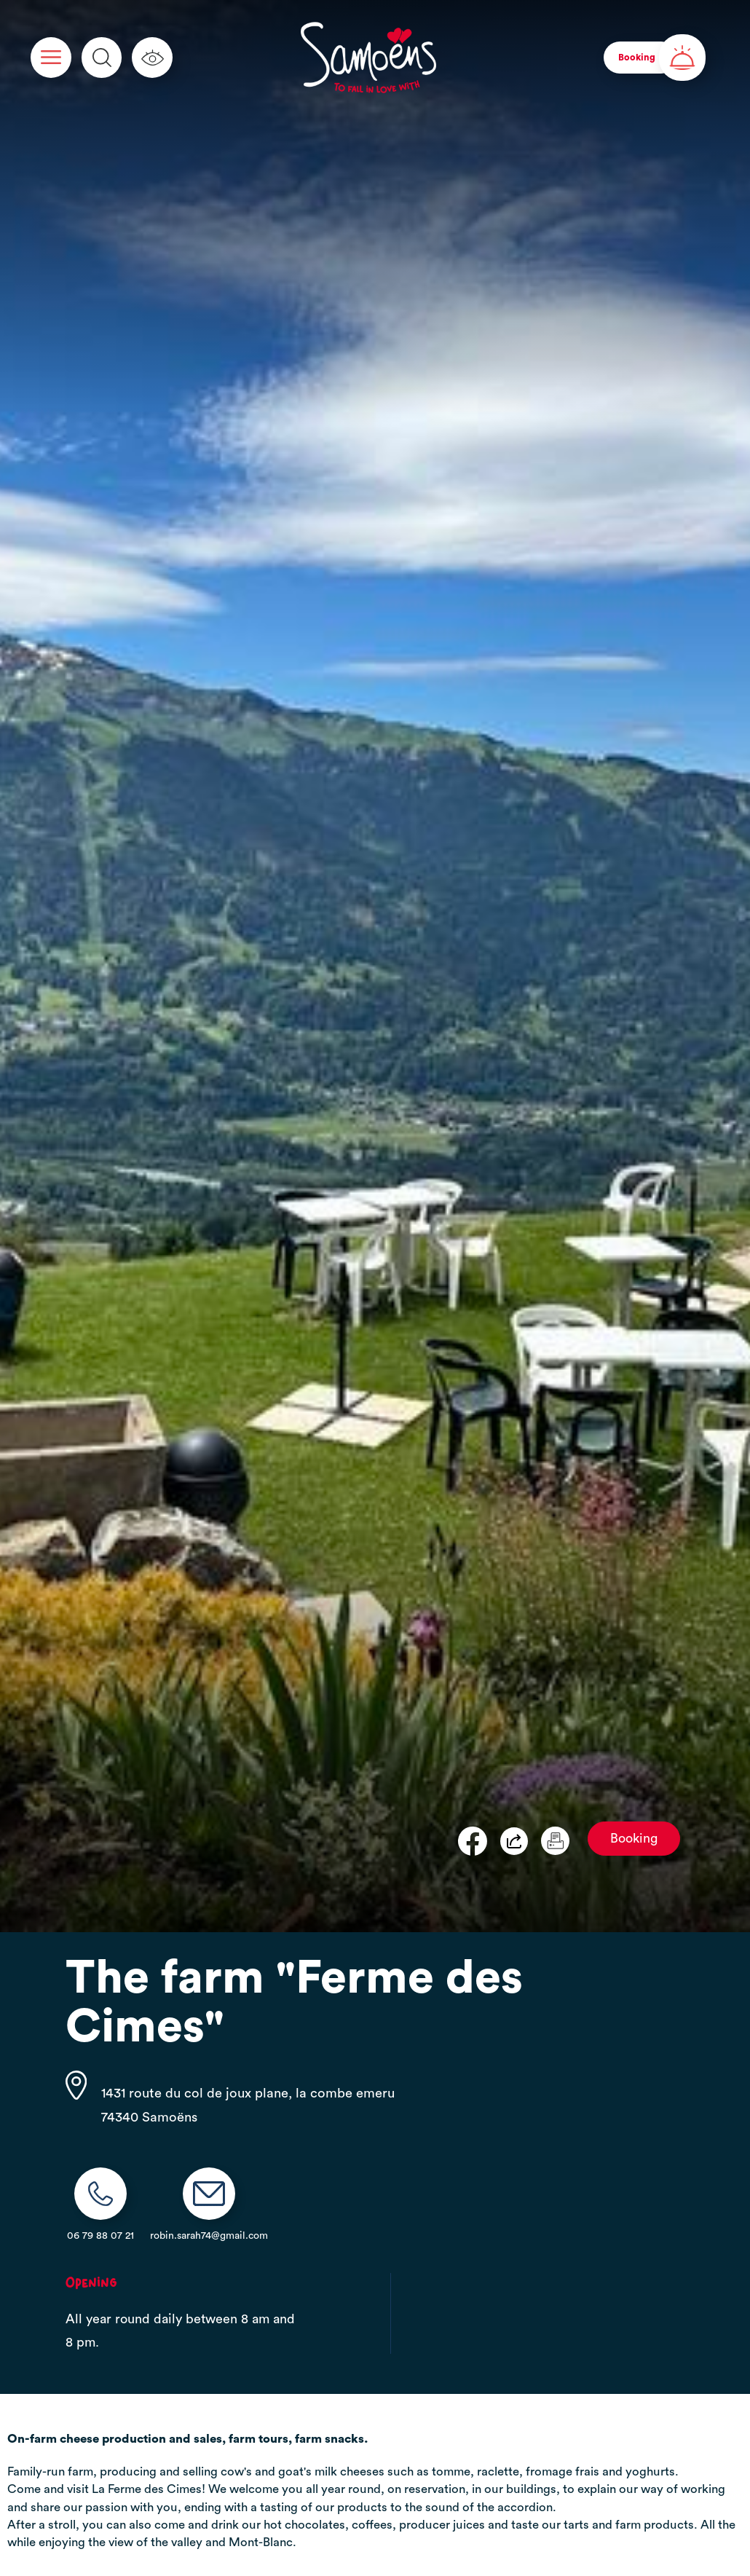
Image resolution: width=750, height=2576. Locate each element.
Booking (634, 1838)
